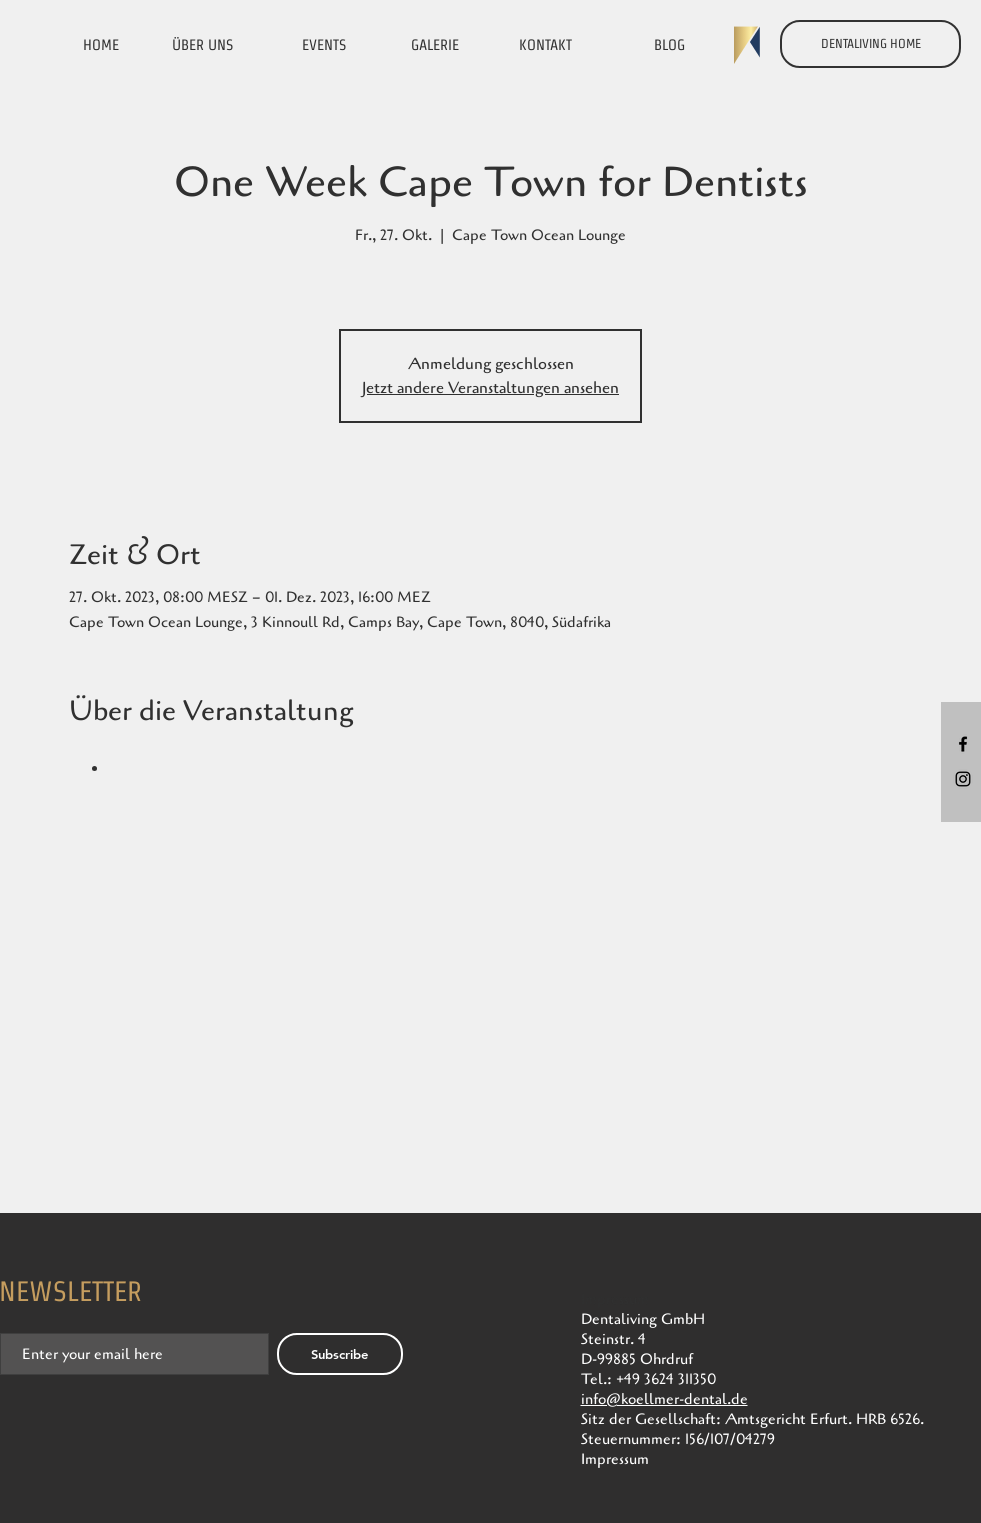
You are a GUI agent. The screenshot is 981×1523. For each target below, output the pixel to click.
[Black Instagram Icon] (963, 779)
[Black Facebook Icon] (963, 744)
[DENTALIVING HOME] (870, 44)
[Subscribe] (340, 1354)
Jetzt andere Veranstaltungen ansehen (490, 388)
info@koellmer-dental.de (664, 1399)
